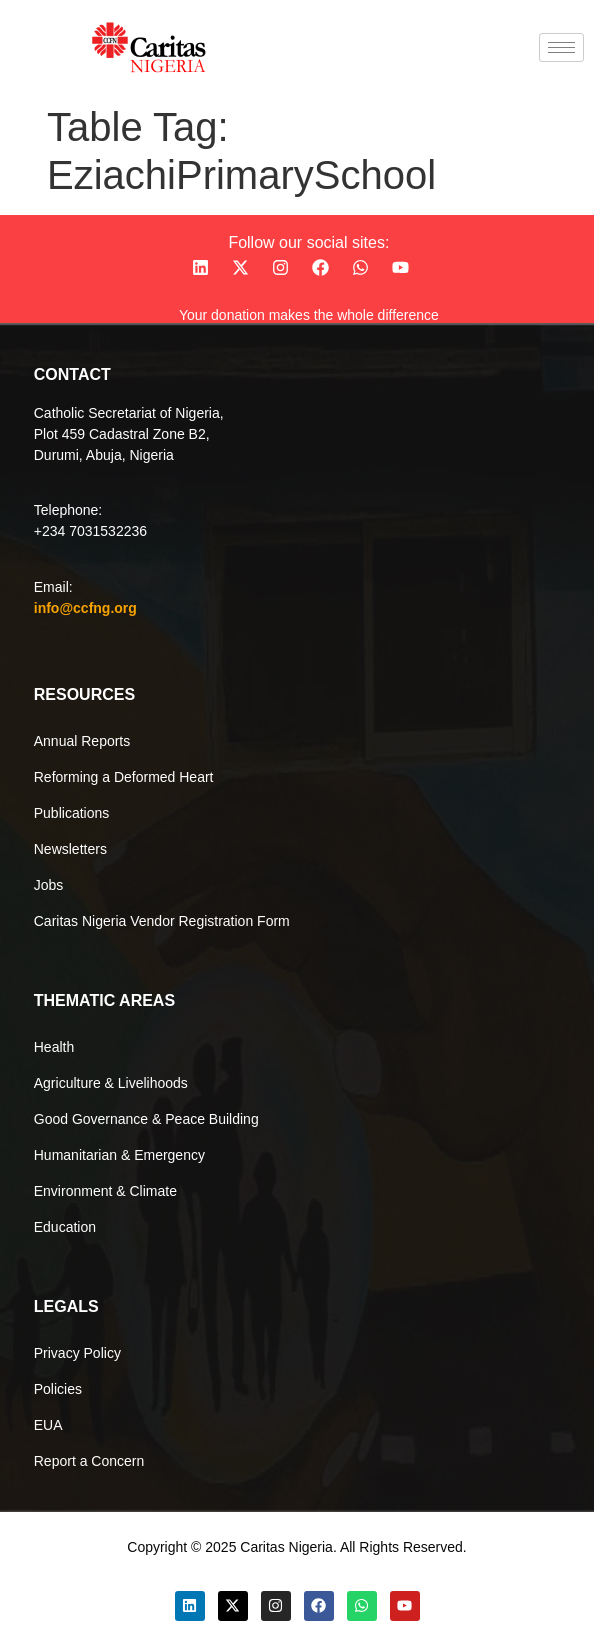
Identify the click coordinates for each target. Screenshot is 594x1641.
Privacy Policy (77, 1353)
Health (54, 1047)
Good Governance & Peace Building (146, 1119)
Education (65, 1227)
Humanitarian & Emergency (119, 1155)
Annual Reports (82, 741)
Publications (72, 813)
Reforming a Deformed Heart (124, 777)
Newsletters (70, 849)
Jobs (49, 885)
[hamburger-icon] (561, 47)
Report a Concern (89, 1461)
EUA (48, 1425)
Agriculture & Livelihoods (111, 1083)
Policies (58, 1389)
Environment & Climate (105, 1191)
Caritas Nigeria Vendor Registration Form (162, 921)
